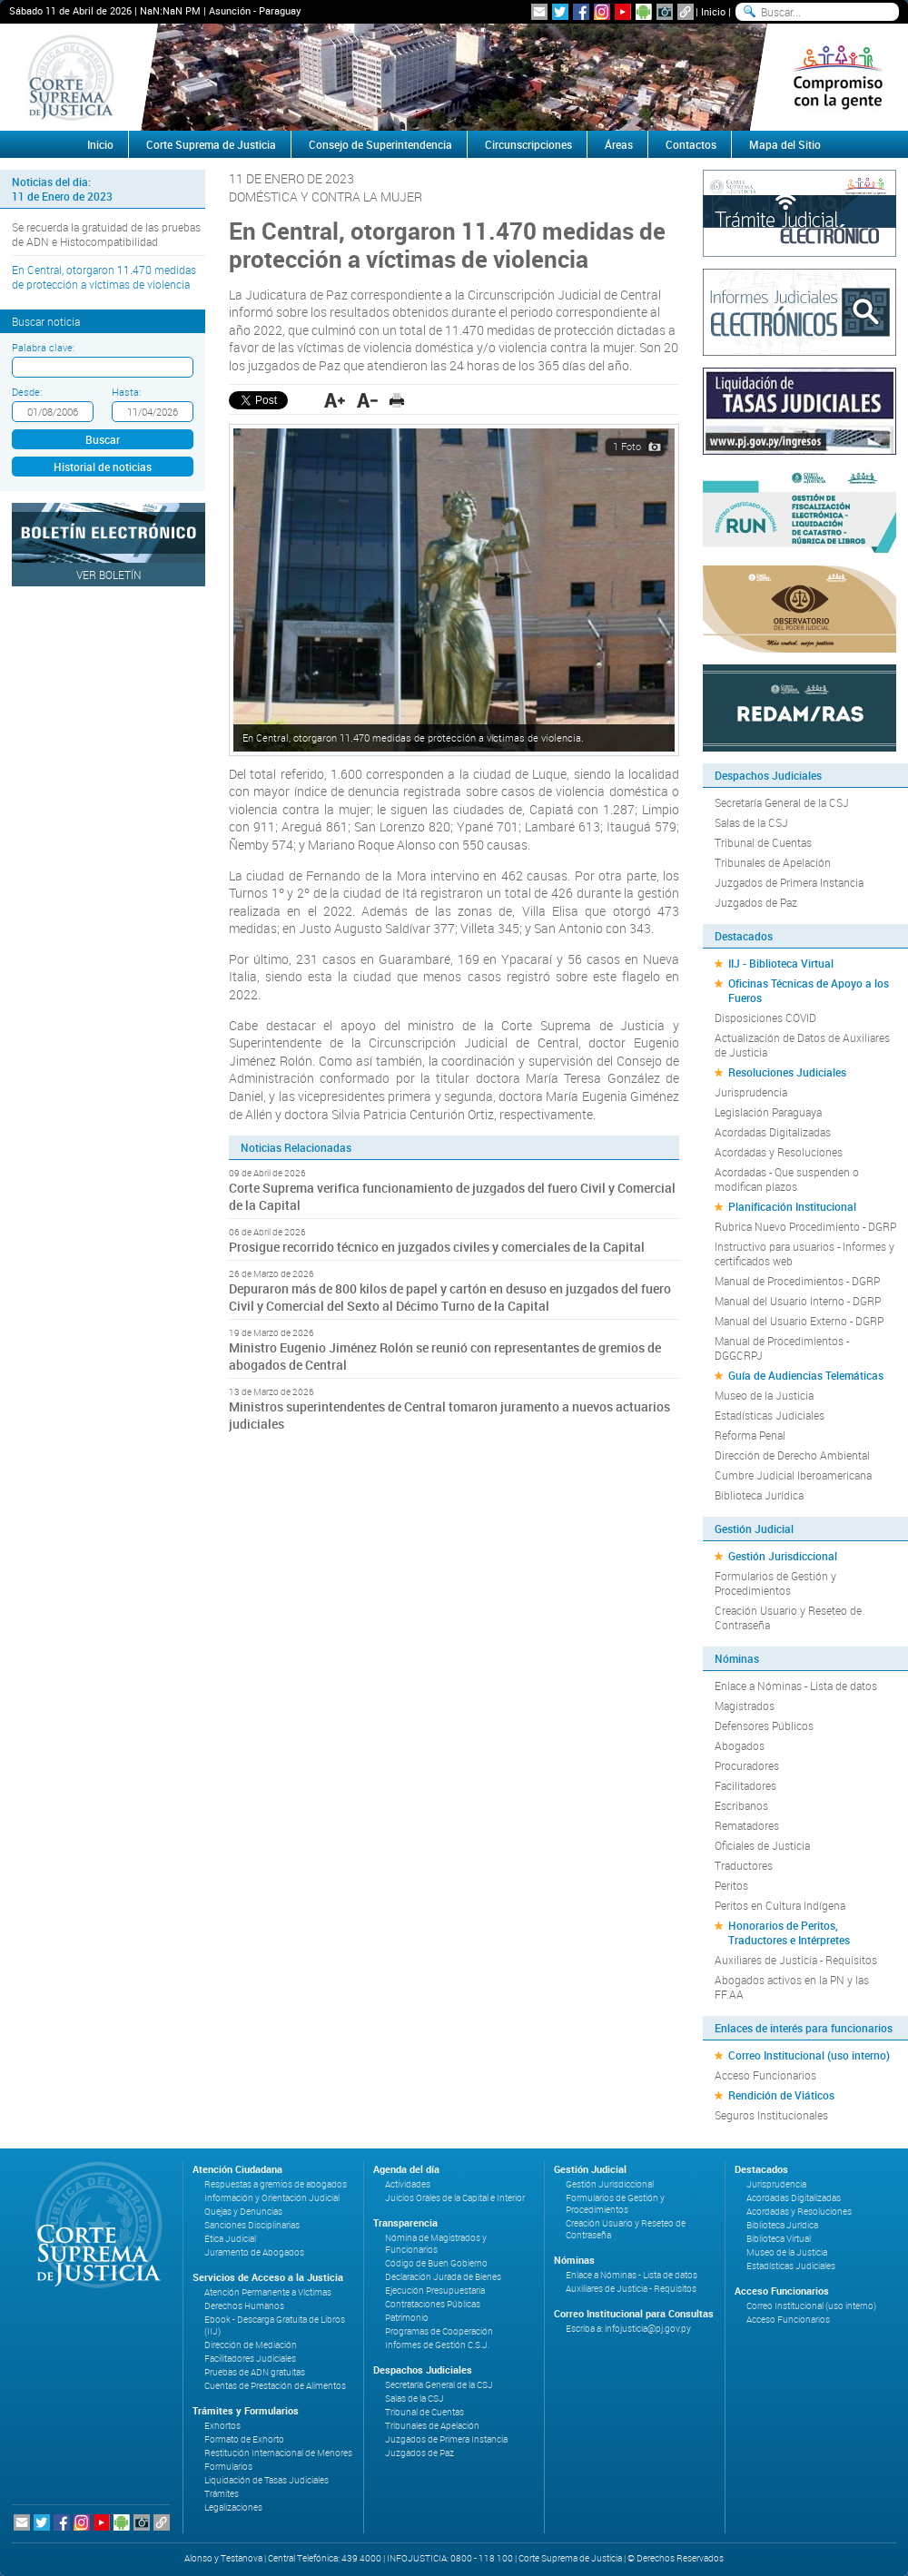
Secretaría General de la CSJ (782, 802)
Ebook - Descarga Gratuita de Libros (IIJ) (274, 2325)
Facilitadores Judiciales (250, 2359)
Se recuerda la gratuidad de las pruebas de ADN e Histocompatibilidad (106, 234)
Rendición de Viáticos (781, 2095)
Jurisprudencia (751, 1092)
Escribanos (741, 1805)
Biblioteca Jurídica (759, 1495)
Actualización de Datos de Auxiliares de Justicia (802, 1044)
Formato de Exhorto (244, 2439)
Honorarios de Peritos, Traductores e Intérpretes (789, 1932)
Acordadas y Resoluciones (779, 1152)
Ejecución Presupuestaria (435, 2290)
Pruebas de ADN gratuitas (254, 2372)
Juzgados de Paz (756, 902)
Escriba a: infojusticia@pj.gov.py (628, 2329)
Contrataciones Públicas (432, 2304)
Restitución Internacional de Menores (278, 2453)
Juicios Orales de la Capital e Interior (455, 2198)
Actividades (407, 2184)
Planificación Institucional (792, 1206)
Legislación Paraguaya (768, 1112)
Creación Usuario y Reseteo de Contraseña (788, 1617)
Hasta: (126, 391)
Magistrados (745, 1705)
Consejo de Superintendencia (380, 144)
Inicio (713, 11)
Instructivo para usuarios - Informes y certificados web (804, 1253)
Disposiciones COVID (765, 1017)
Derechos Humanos (244, 2306)
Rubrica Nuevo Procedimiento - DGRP (805, 1226)
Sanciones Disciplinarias (252, 2225)
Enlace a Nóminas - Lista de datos (796, 1685)
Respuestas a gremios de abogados (275, 2184)
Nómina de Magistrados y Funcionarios (436, 2244)
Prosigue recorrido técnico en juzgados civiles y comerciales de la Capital (437, 1246)
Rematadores (747, 1825)
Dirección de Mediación (250, 2345)
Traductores (744, 1865)
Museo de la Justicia (764, 1395)
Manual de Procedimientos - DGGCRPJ (782, 1347)
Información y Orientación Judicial (272, 2198)
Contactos (691, 144)
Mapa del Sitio (785, 144)
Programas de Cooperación (439, 2331)
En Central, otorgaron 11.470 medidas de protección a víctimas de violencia (104, 276)
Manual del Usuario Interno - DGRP (798, 1300)
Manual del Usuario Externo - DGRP (799, 1320)
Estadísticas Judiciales (769, 1415)
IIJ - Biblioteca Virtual (781, 963)
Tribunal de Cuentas (763, 842)
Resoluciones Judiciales (787, 1072)
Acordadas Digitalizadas (773, 1132)
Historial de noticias (103, 466)
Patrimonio (407, 2318)
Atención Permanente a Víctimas (267, 2292)
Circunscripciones (528, 144)
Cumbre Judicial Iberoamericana (793, 1475)
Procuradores (747, 1765)
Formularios (228, 2467)
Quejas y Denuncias (243, 2211)
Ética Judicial (230, 2239)
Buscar (102, 439)
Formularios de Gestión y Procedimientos (775, 1583)
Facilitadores (745, 1785)
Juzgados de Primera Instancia (789, 882)
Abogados (740, 1745)
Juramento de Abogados (254, 2252)
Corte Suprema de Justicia (211, 144)
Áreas (619, 144)
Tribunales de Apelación (773, 862)
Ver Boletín (109, 574)
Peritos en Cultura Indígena (780, 1905)
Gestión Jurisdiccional (782, 1556)
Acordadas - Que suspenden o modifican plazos (787, 1179)
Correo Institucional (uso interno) (809, 2055)
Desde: (27, 391)
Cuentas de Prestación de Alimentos (275, 2386)
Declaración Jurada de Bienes (443, 2277)
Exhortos (222, 2426)
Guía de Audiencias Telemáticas (805, 1375)
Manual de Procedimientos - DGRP (797, 1280)
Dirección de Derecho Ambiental (792, 1455)
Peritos (731, 1885)
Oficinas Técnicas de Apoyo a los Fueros (808, 990)
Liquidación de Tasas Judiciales (266, 2480)
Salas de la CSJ (751, 822)
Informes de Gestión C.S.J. (437, 2345)
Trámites (221, 2494)
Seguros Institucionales (771, 2115)
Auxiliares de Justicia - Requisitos (796, 1959)
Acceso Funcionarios (765, 2075)
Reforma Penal (750, 1435)
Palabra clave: (43, 347)
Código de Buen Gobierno (436, 2263)
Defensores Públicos (764, 1725)
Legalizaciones (233, 2507)
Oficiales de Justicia (762, 1845)
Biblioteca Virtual (778, 2239)
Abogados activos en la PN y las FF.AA (792, 1986)
